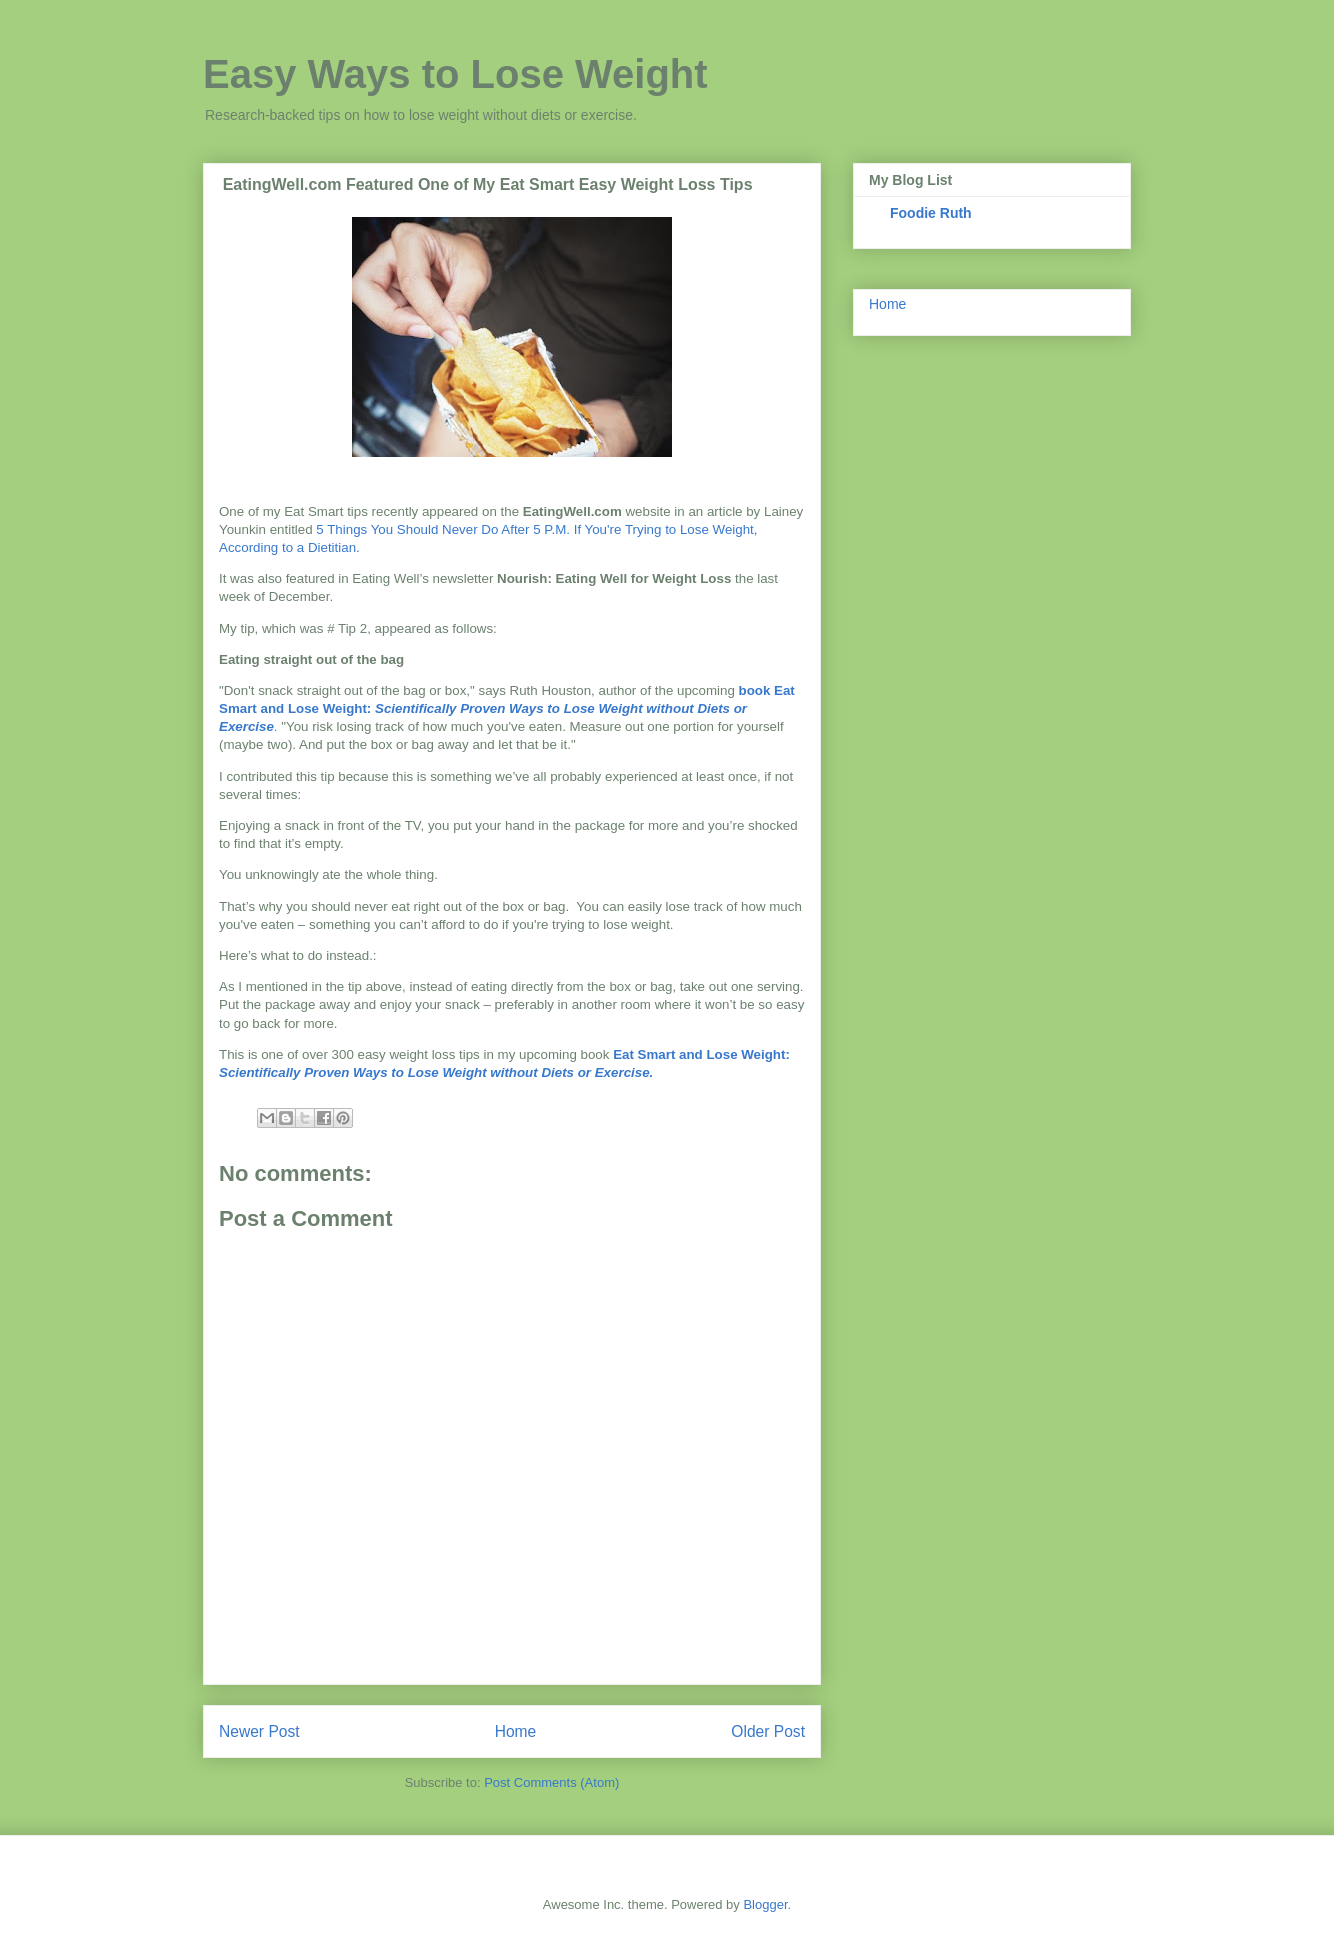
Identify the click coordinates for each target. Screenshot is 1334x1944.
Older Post (768, 1731)
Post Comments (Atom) (551, 1782)
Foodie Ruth (931, 213)
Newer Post (259, 1731)
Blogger (765, 1904)
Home (516, 1731)
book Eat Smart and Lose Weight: (507, 708)
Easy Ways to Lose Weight (455, 74)
